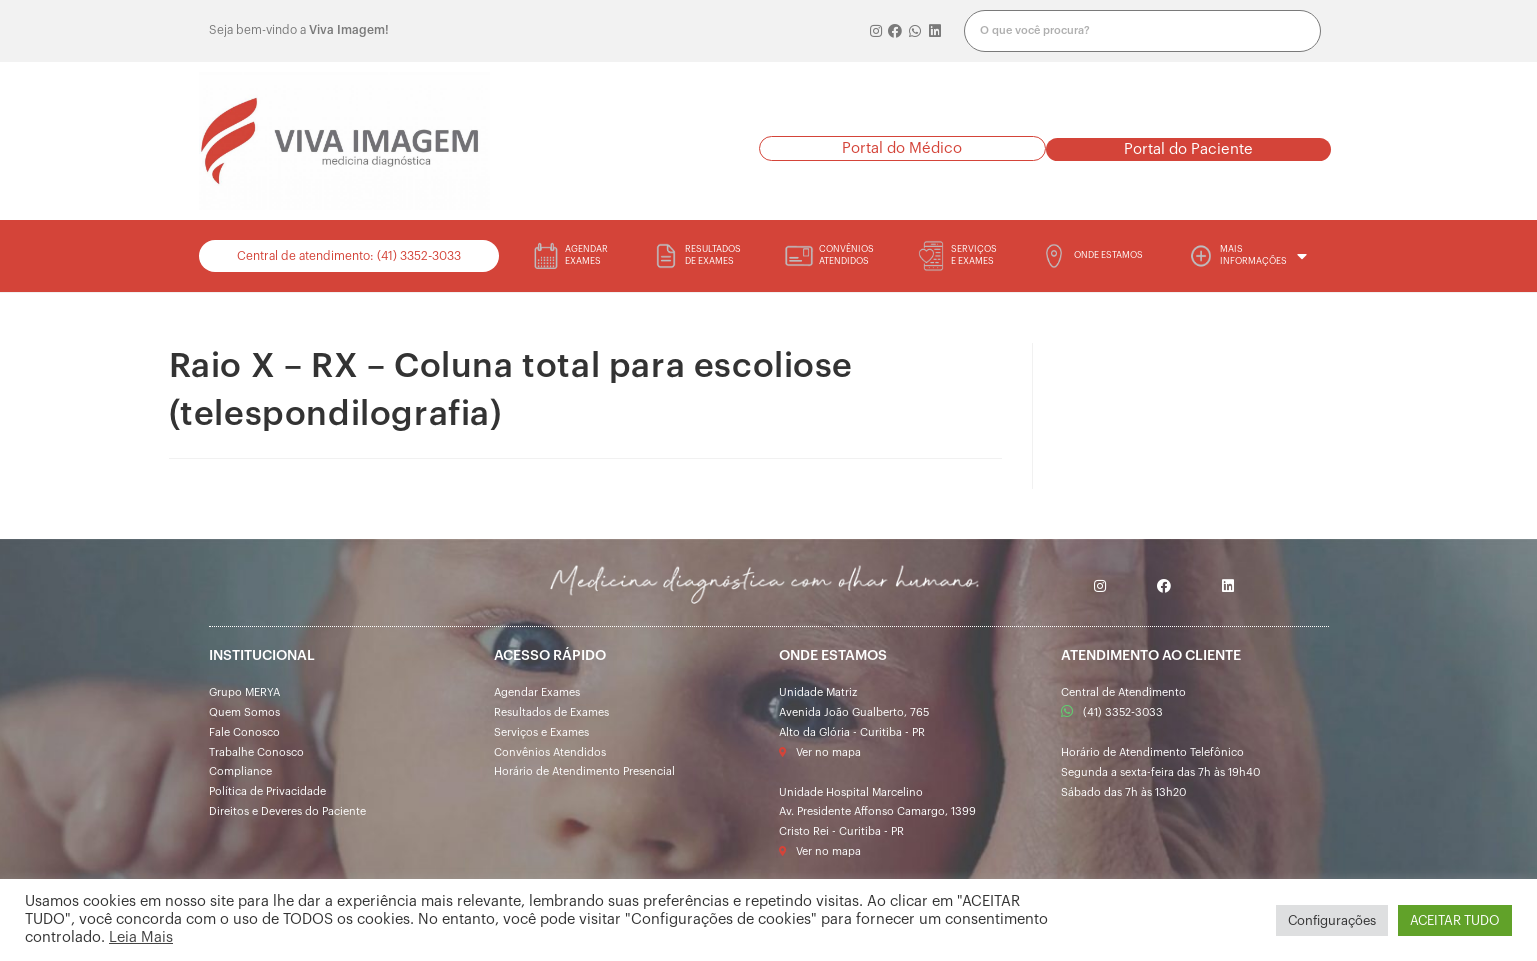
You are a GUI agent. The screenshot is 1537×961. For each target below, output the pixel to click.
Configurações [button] (1332, 920)
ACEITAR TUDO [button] (1455, 920)
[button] (902, 148)
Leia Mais (141, 937)
